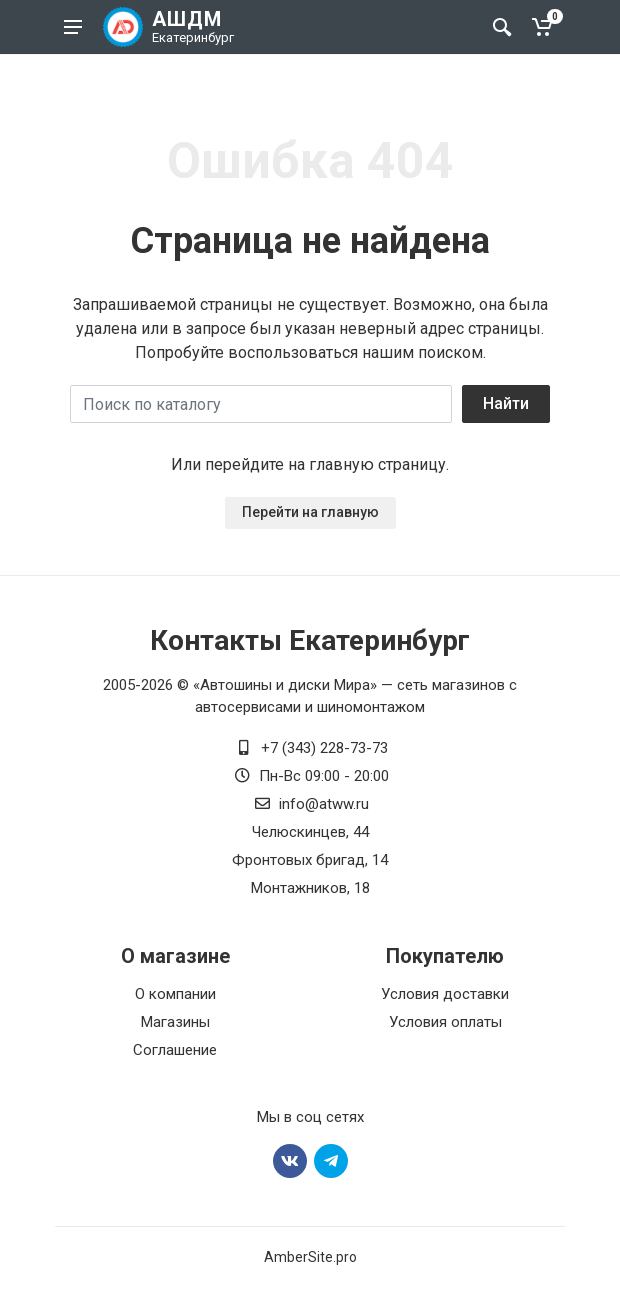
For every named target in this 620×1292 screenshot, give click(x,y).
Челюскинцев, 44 (310, 832)
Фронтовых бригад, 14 (310, 860)
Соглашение (175, 1050)
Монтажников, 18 (310, 888)
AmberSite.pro (310, 1257)
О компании (175, 994)
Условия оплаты (445, 1022)
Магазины (175, 1022)
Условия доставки (445, 994)
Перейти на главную (310, 512)
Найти (506, 403)
